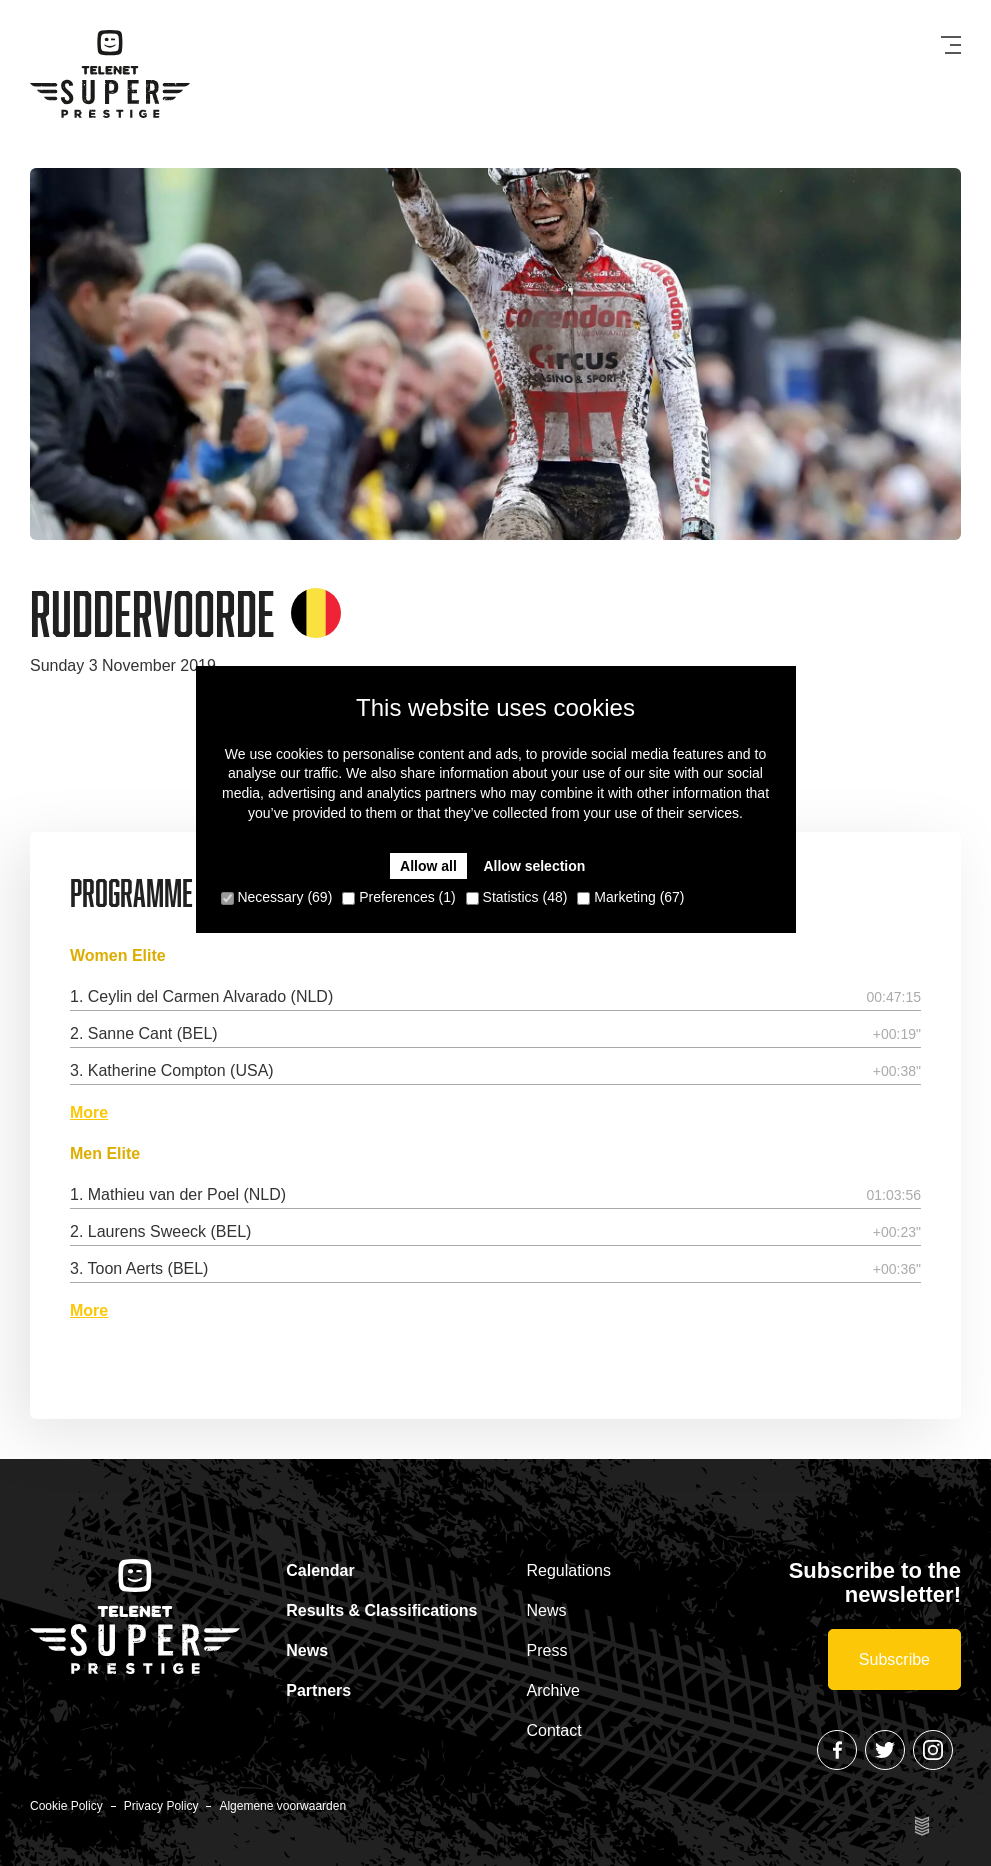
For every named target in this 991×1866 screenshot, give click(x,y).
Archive (553, 1690)
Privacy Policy (161, 1806)
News (307, 1650)
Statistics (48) (517, 897)
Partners (318, 1690)
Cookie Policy (66, 1806)
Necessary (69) (277, 897)
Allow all (428, 866)
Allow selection (534, 866)
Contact (554, 1730)
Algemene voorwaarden (282, 1806)
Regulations (569, 1570)
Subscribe (894, 1659)
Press (547, 1650)
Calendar (320, 1570)
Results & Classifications (381, 1610)
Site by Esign (923, 1826)
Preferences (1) (398, 897)
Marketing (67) (630, 897)
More (89, 1113)
